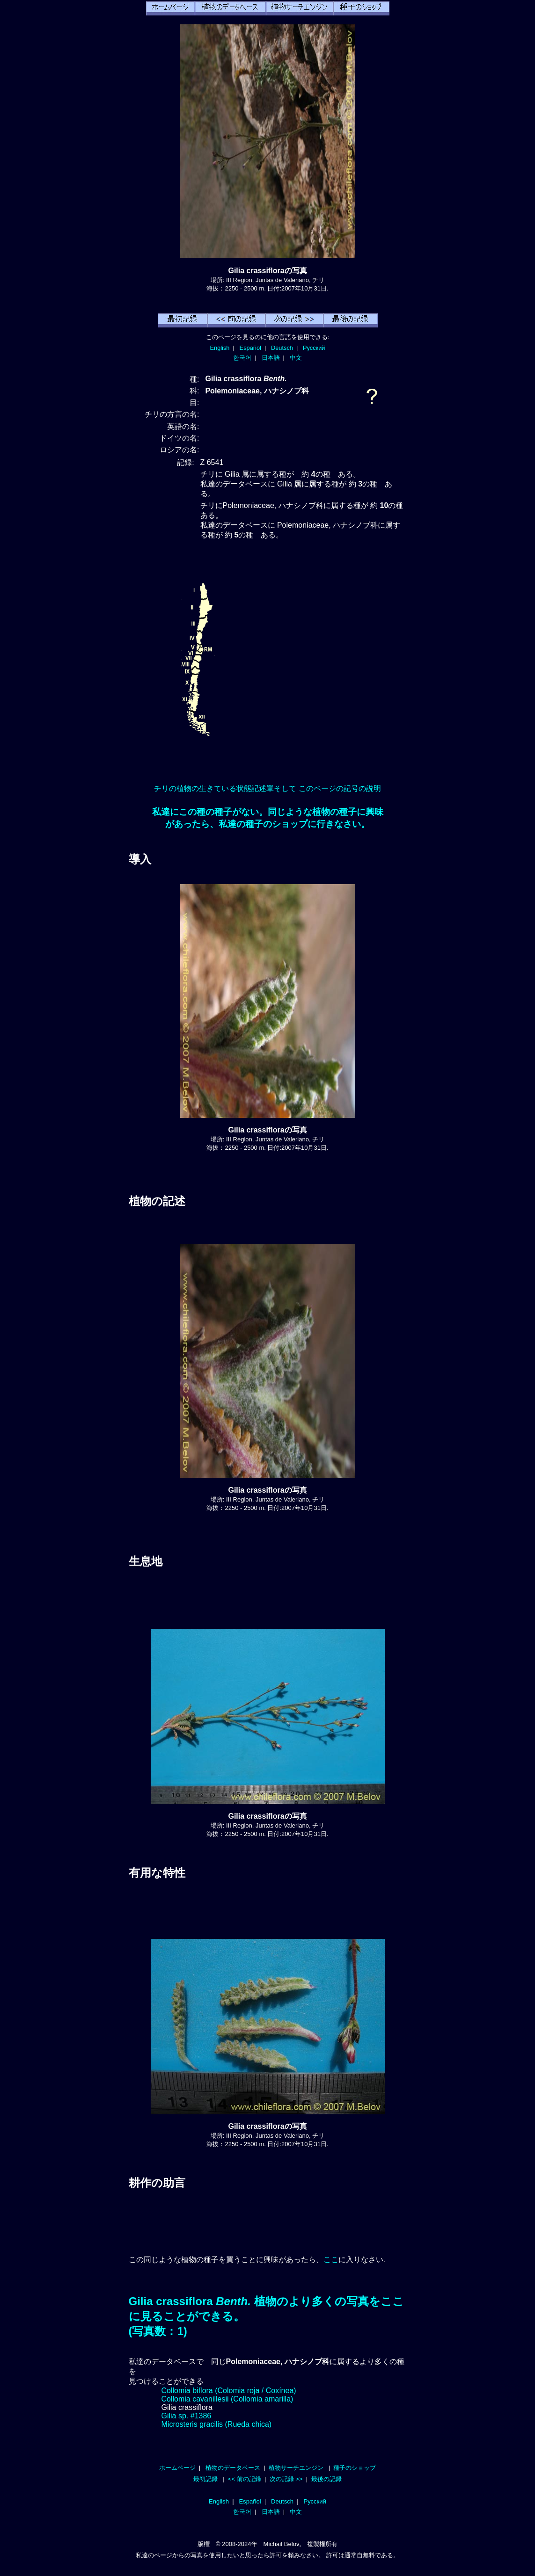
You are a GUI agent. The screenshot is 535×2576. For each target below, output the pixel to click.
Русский (314, 347)
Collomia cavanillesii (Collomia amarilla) (227, 2399)
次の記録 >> (286, 2478)
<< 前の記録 (244, 2478)
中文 (296, 357)
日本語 (271, 357)
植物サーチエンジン (296, 2467)
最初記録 (205, 2478)
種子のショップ (354, 2467)
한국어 (242, 357)
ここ (330, 2260)
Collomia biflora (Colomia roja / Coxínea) (228, 2391)
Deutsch (282, 347)
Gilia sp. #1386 (186, 2416)
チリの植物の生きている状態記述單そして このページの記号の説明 (267, 788)
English (220, 347)
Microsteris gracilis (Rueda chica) (216, 2424)
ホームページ (177, 2467)
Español (250, 347)
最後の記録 (326, 2478)
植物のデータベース (232, 2467)
